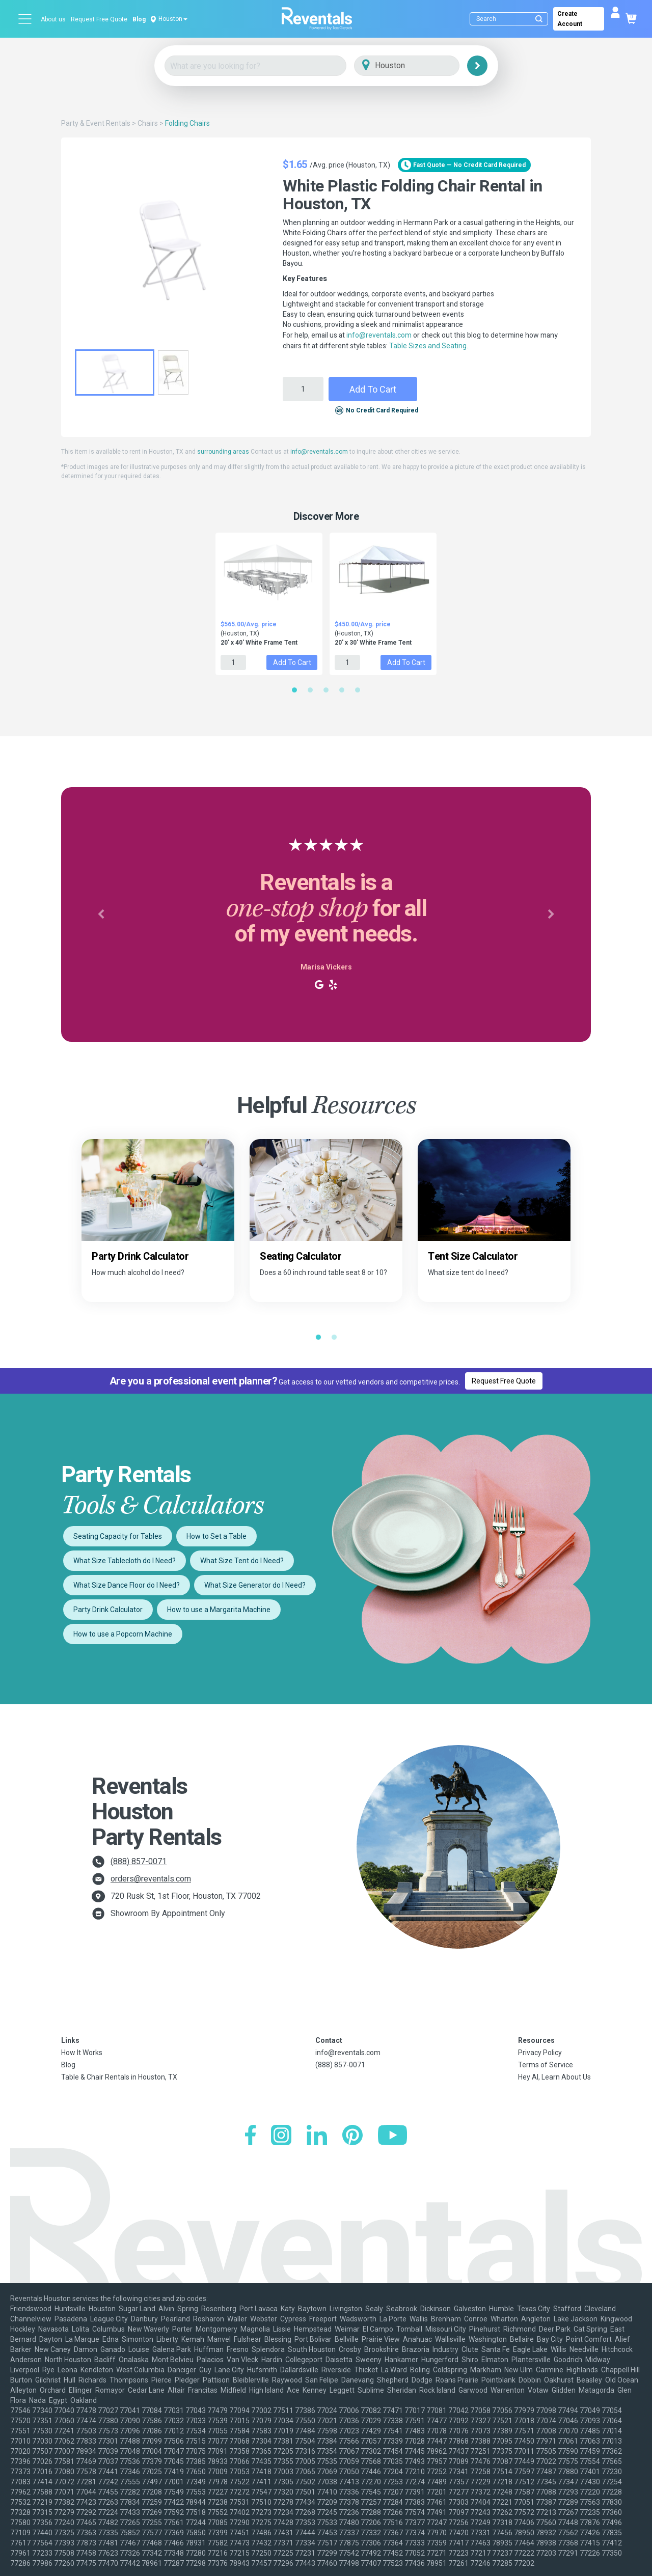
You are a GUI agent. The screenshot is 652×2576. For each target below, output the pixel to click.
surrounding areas (223, 451)
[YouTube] (392, 2136)
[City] (421, 66)
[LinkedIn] (317, 2136)
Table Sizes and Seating (428, 346)
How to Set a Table (216, 1536)
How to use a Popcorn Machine (122, 1634)
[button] (101, 914)
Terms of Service (545, 2065)
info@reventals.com (379, 335)
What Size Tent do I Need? (242, 1561)
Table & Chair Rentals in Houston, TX (119, 2077)
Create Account (569, 18)
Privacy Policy (540, 2052)
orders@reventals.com (151, 1878)
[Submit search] (538, 18)
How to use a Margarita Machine (218, 1609)
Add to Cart (372, 389)
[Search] (511, 19)
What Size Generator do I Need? (255, 1585)
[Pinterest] (352, 2136)
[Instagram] (281, 2136)
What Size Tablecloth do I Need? (124, 1561)
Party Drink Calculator (108, 1609)
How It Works (81, 2052)
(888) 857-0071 (139, 1861)
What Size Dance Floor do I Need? (126, 1585)
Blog (139, 19)
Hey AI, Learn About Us (554, 2077)
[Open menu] (25, 19)
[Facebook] (250, 2136)
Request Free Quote (99, 19)
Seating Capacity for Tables (117, 1536)
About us (53, 19)
